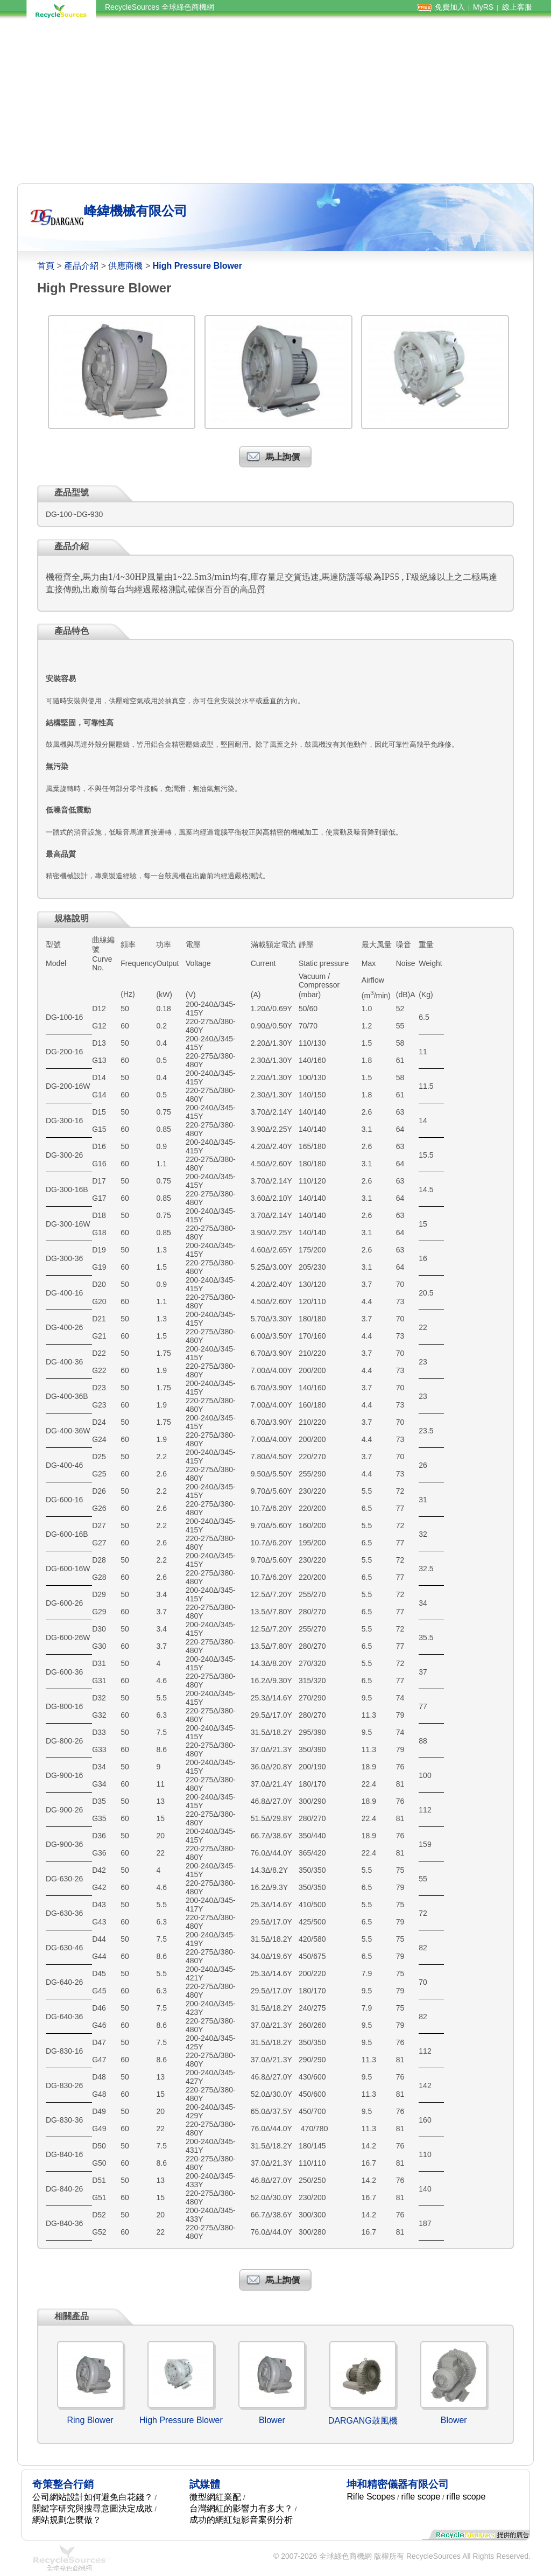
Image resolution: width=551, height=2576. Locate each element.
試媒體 (204, 2484)
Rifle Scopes (371, 2496)
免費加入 (450, 7)
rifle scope (420, 2496)
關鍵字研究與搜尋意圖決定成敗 (92, 2508)
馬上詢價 (282, 456)
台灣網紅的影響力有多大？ (241, 2508)
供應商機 (125, 265)
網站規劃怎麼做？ (66, 2519)
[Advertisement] (275, 101)
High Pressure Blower (181, 2420)
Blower (272, 2420)
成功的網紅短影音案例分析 (241, 2519)
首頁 (45, 265)
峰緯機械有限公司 (135, 211)
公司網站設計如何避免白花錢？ (92, 2497)
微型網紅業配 (215, 2497)
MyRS (483, 7)
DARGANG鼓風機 (363, 2420)
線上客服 (517, 7)
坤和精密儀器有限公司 (398, 2484)
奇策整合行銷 (63, 2484)
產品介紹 (81, 265)
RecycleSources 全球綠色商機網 (159, 7)
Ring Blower (90, 2420)
